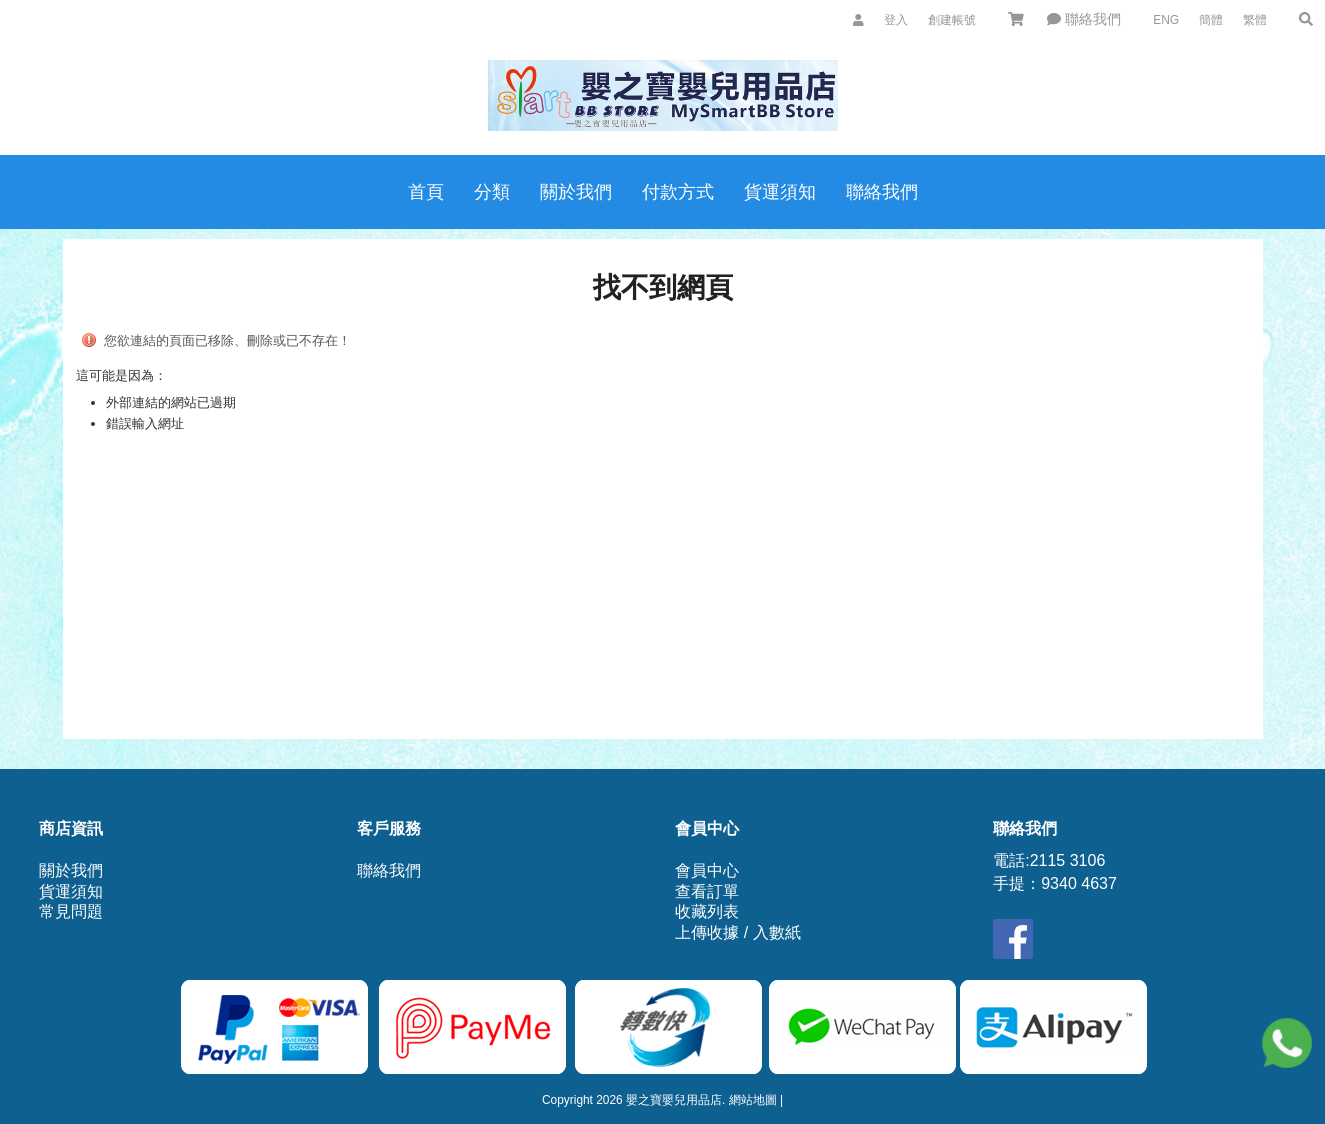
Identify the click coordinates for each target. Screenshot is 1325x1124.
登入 (896, 20)
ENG (1166, 20)
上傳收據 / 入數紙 (737, 932)
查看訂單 (707, 891)
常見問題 (71, 911)
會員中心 (707, 870)
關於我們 (71, 870)
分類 (492, 192)
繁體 (1255, 20)
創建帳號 (952, 20)
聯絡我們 (1084, 19)
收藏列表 (707, 911)
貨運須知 (71, 891)
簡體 (1211, 20)
